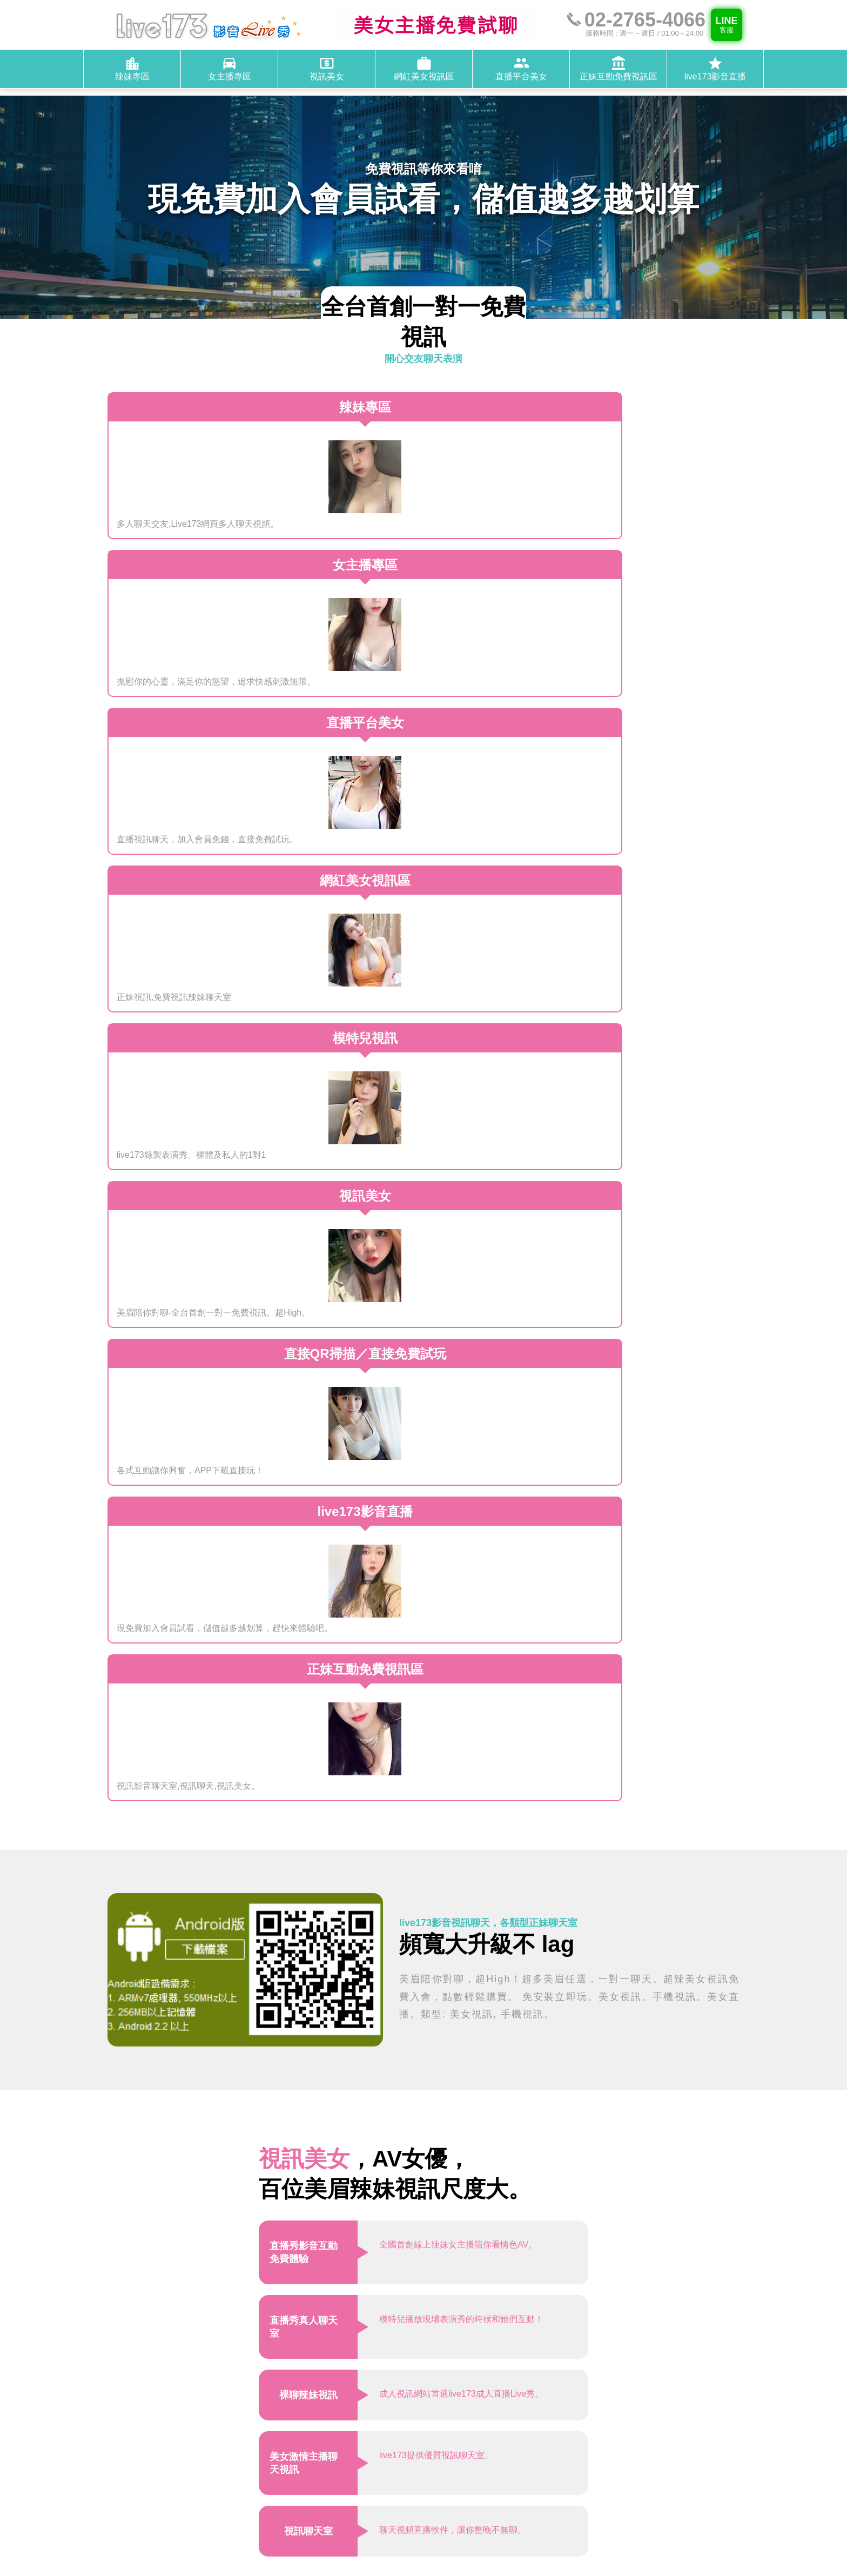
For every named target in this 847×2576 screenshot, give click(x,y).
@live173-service (561, 2449)
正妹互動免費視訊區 (530, 2503)
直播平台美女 (589, 2491)
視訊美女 (608, 2479)
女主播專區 (558, 2479)
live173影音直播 (611, 2503)
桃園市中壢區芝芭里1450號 (579, 2413)
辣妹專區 (509, 2479)
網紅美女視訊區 (522, 2491)
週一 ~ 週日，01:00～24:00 (578, 2425)
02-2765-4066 (553, 2437)
